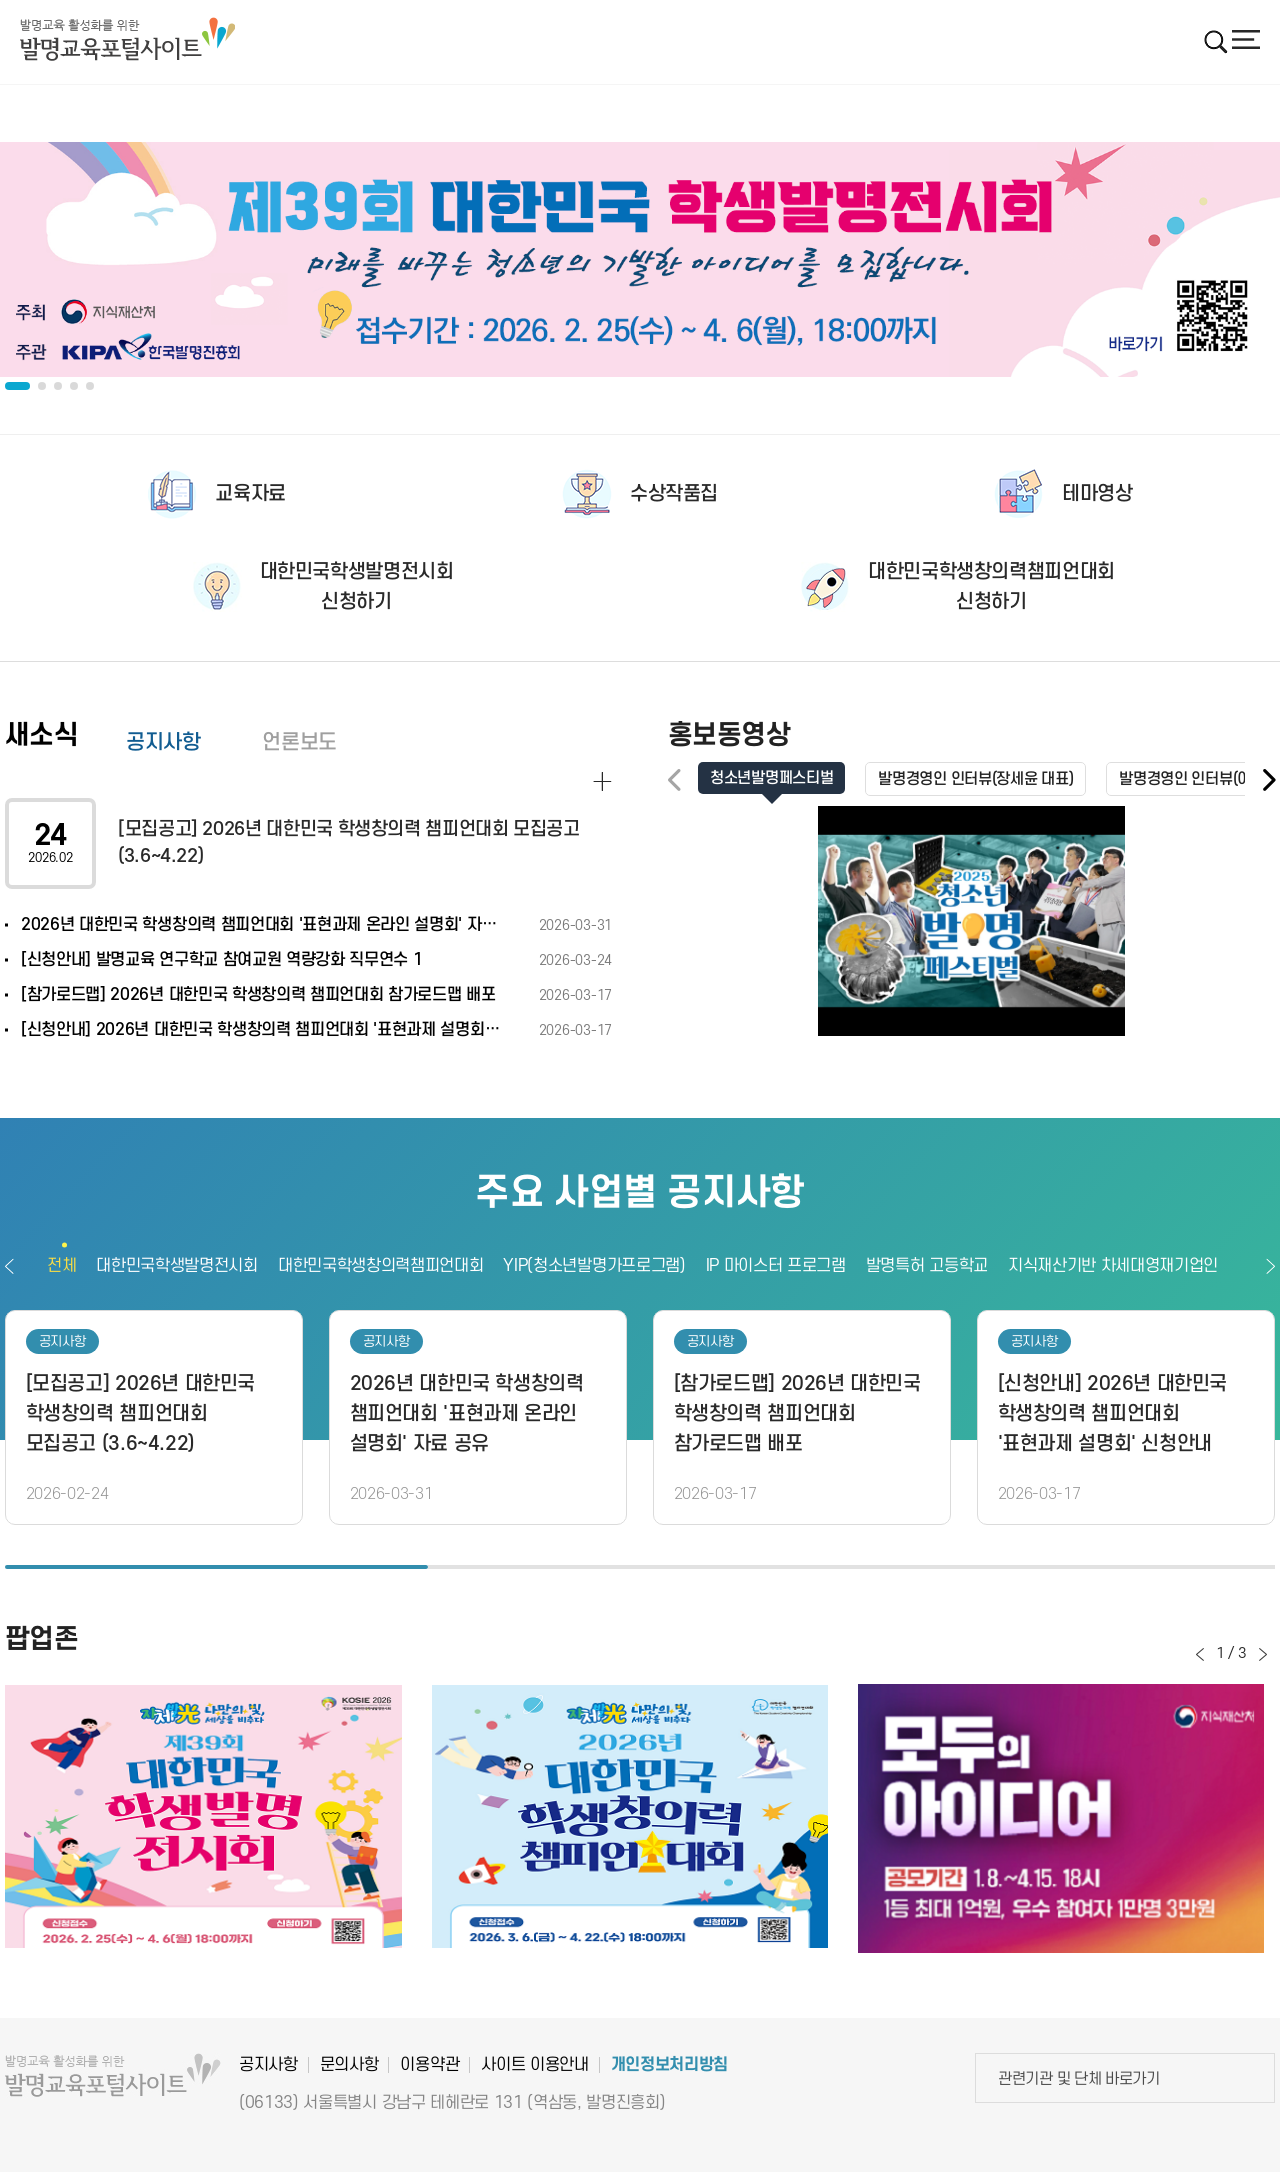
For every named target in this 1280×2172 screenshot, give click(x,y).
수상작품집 (674, 494)
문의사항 (349, 2065)
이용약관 (429, 2065)
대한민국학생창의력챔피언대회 (381, 1266)
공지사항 (163, 742)
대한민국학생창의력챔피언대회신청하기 (991, 587)
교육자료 (250, 494)
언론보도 (299, 742)
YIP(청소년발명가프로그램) (594, 1266)
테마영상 (1097, 494)
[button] (1268, 780)
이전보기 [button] (9, 1266)
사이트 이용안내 (534, 2065)
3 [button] (1063, 1567)
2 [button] (639, 1567)
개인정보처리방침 (669, 2065)
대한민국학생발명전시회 (176, 1266)
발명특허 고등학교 (927, 1266)
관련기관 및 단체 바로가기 (1079, 2079)
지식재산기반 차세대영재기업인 (1113, 1266)
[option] (640, 260)
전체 (61, 1266)
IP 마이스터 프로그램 (776, 1266)
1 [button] (216, 1567)
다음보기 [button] (1270, 1266)
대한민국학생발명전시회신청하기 (357, 587)
